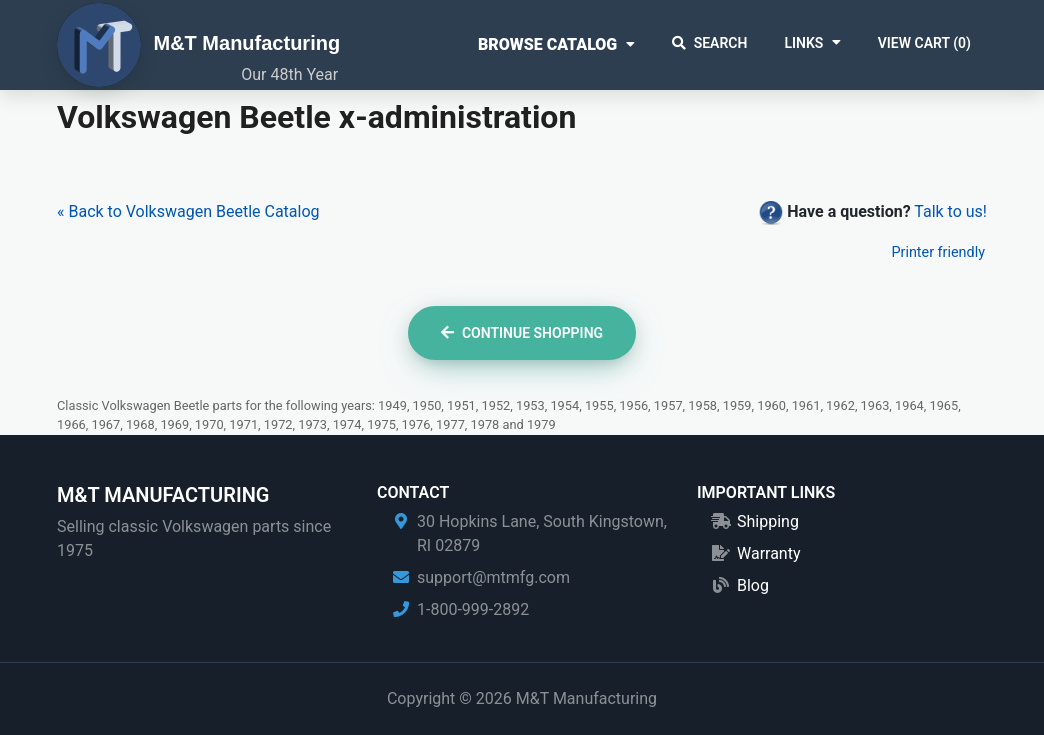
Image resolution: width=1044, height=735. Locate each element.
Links (803, 43)
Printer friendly (938, 252)
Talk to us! (950, 211)
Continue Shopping (522, 333)
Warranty (769, 553)
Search (710, 43)
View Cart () (924, 43)
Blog (753, 585)
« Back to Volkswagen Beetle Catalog (188, 211)
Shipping (768, 521)
